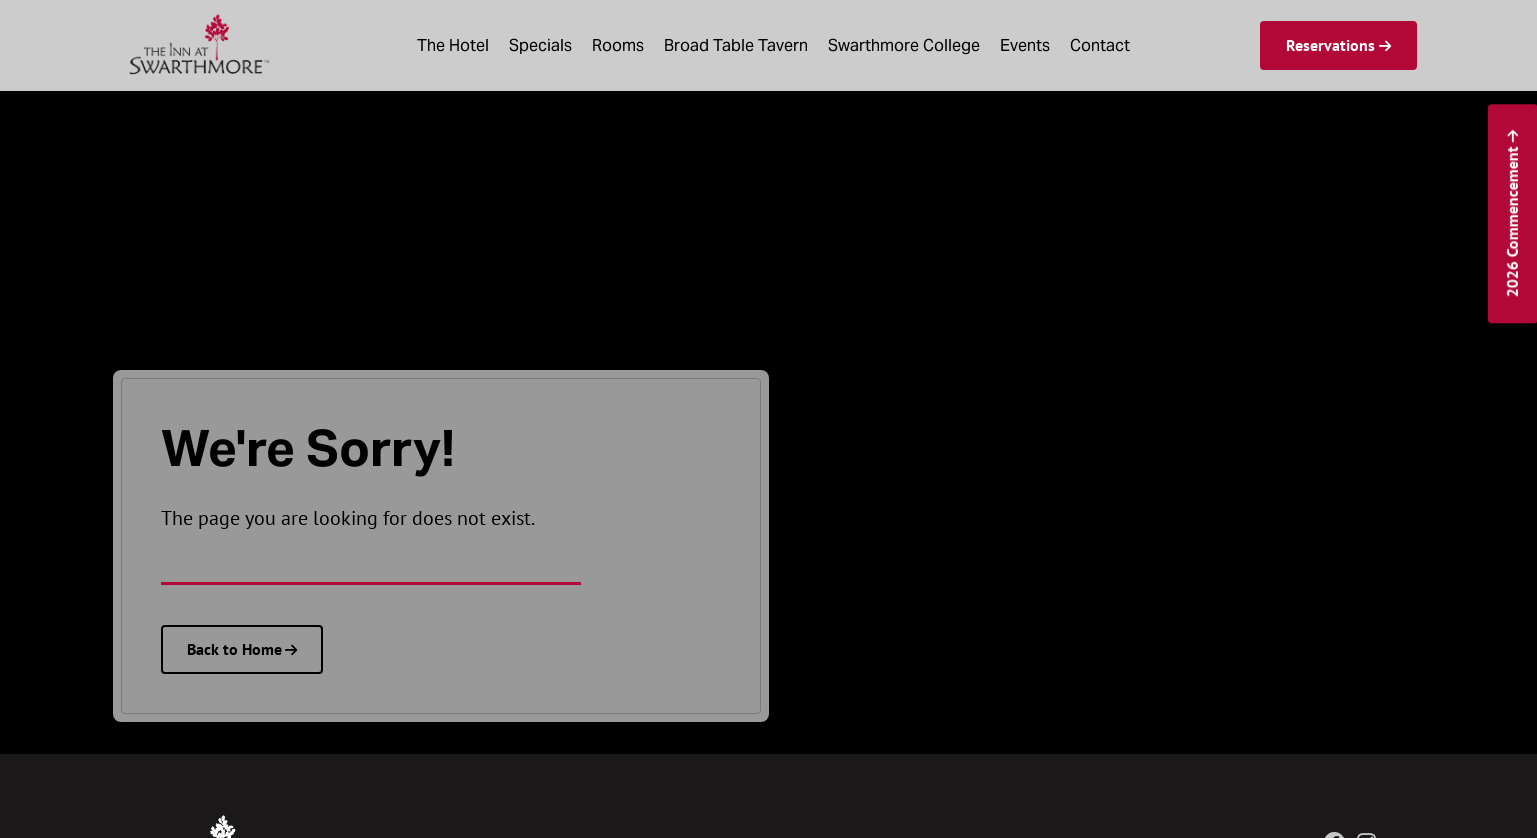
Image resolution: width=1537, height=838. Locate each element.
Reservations (1330, 45)
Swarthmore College (904, 45)
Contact (1100, 45)
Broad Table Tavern (736, 45)
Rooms (618, 45)
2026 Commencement (1511, 221)
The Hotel (453, 45)
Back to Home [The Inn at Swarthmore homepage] (234, 649)
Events (1025, 45)
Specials (540, 45)
